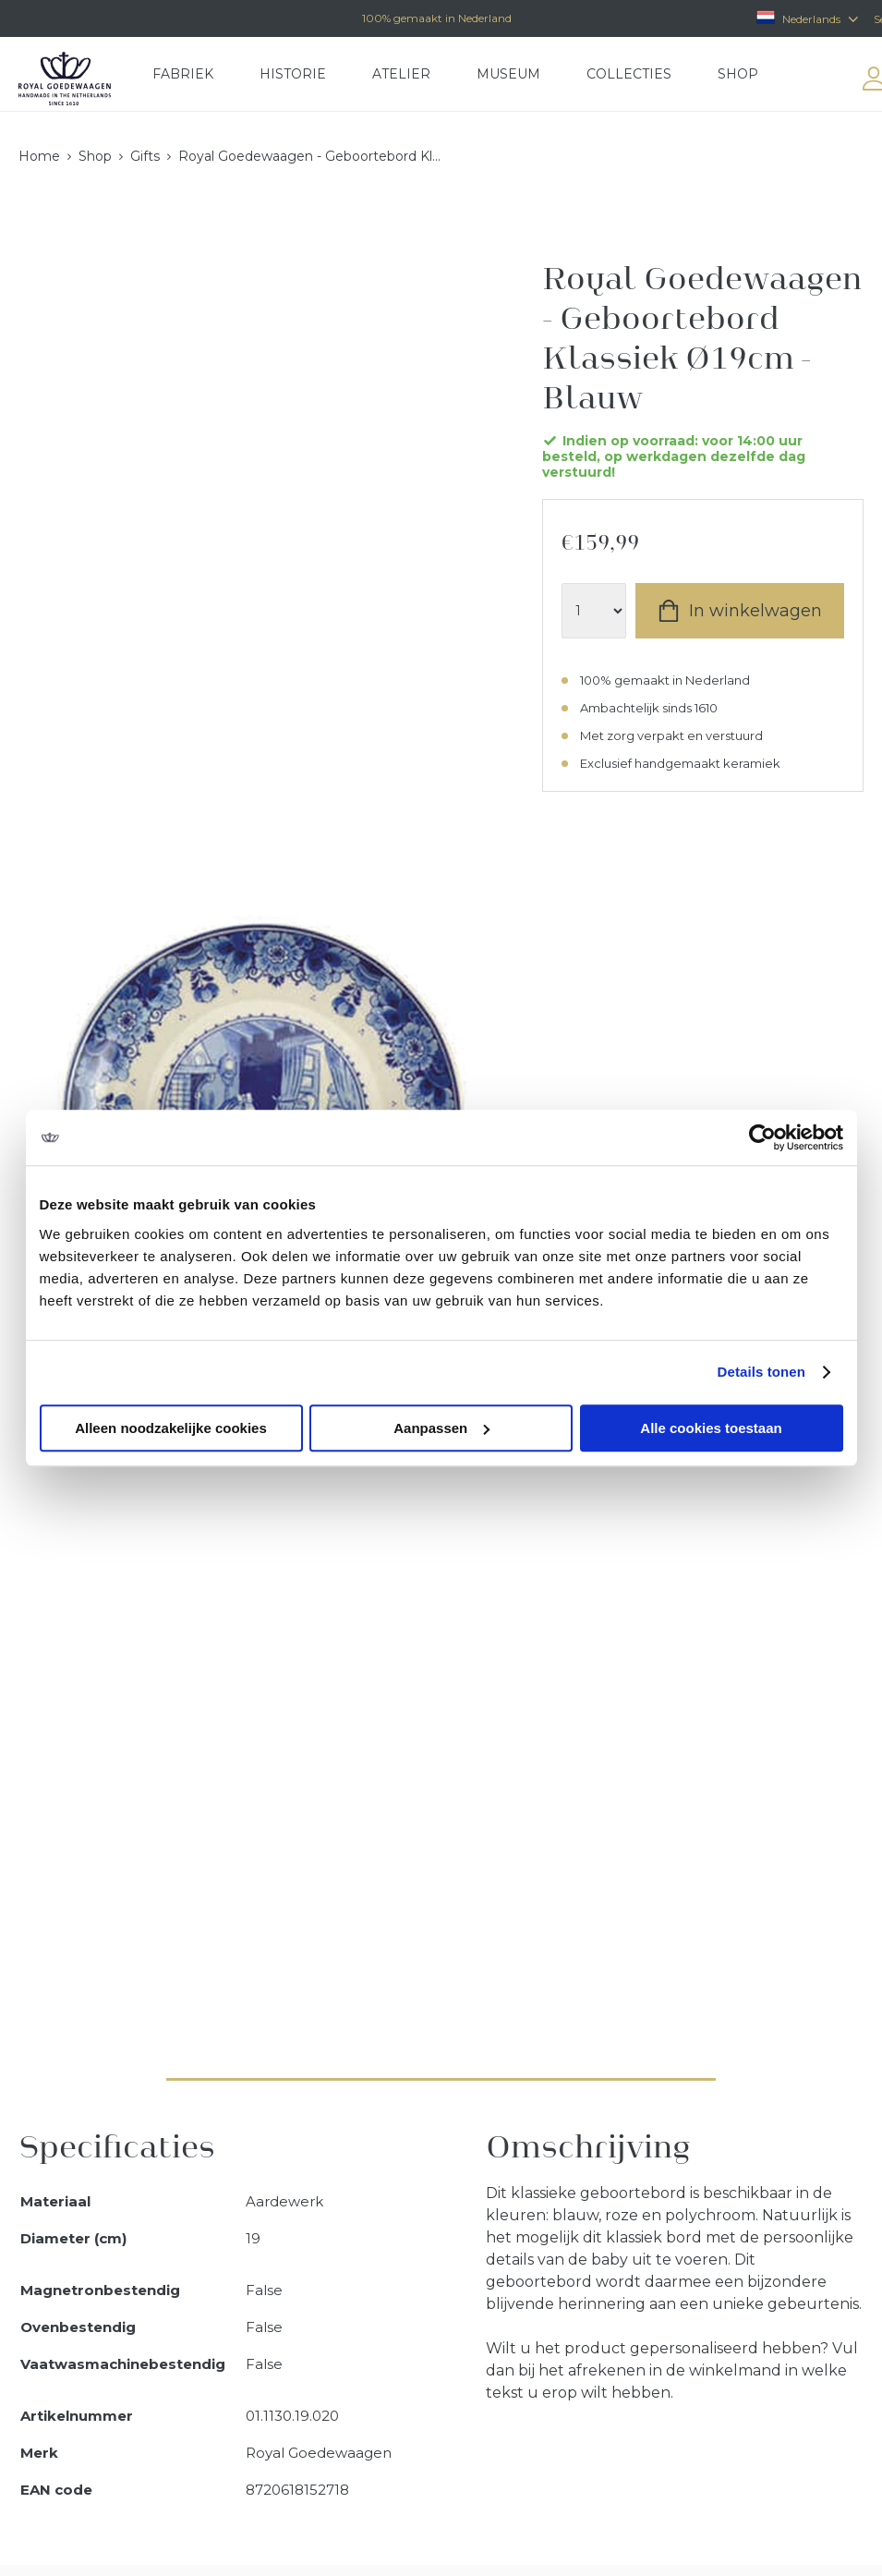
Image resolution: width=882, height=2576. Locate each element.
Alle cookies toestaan (710, 1428)
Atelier (401, 74)
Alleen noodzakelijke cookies (171, 1428)
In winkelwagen (755, 611)
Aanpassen (441, 1428)
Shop (738, 74)
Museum (508, 74)
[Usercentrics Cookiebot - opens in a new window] (762, 1137)
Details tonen (761, 1371)
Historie (293, 74)
